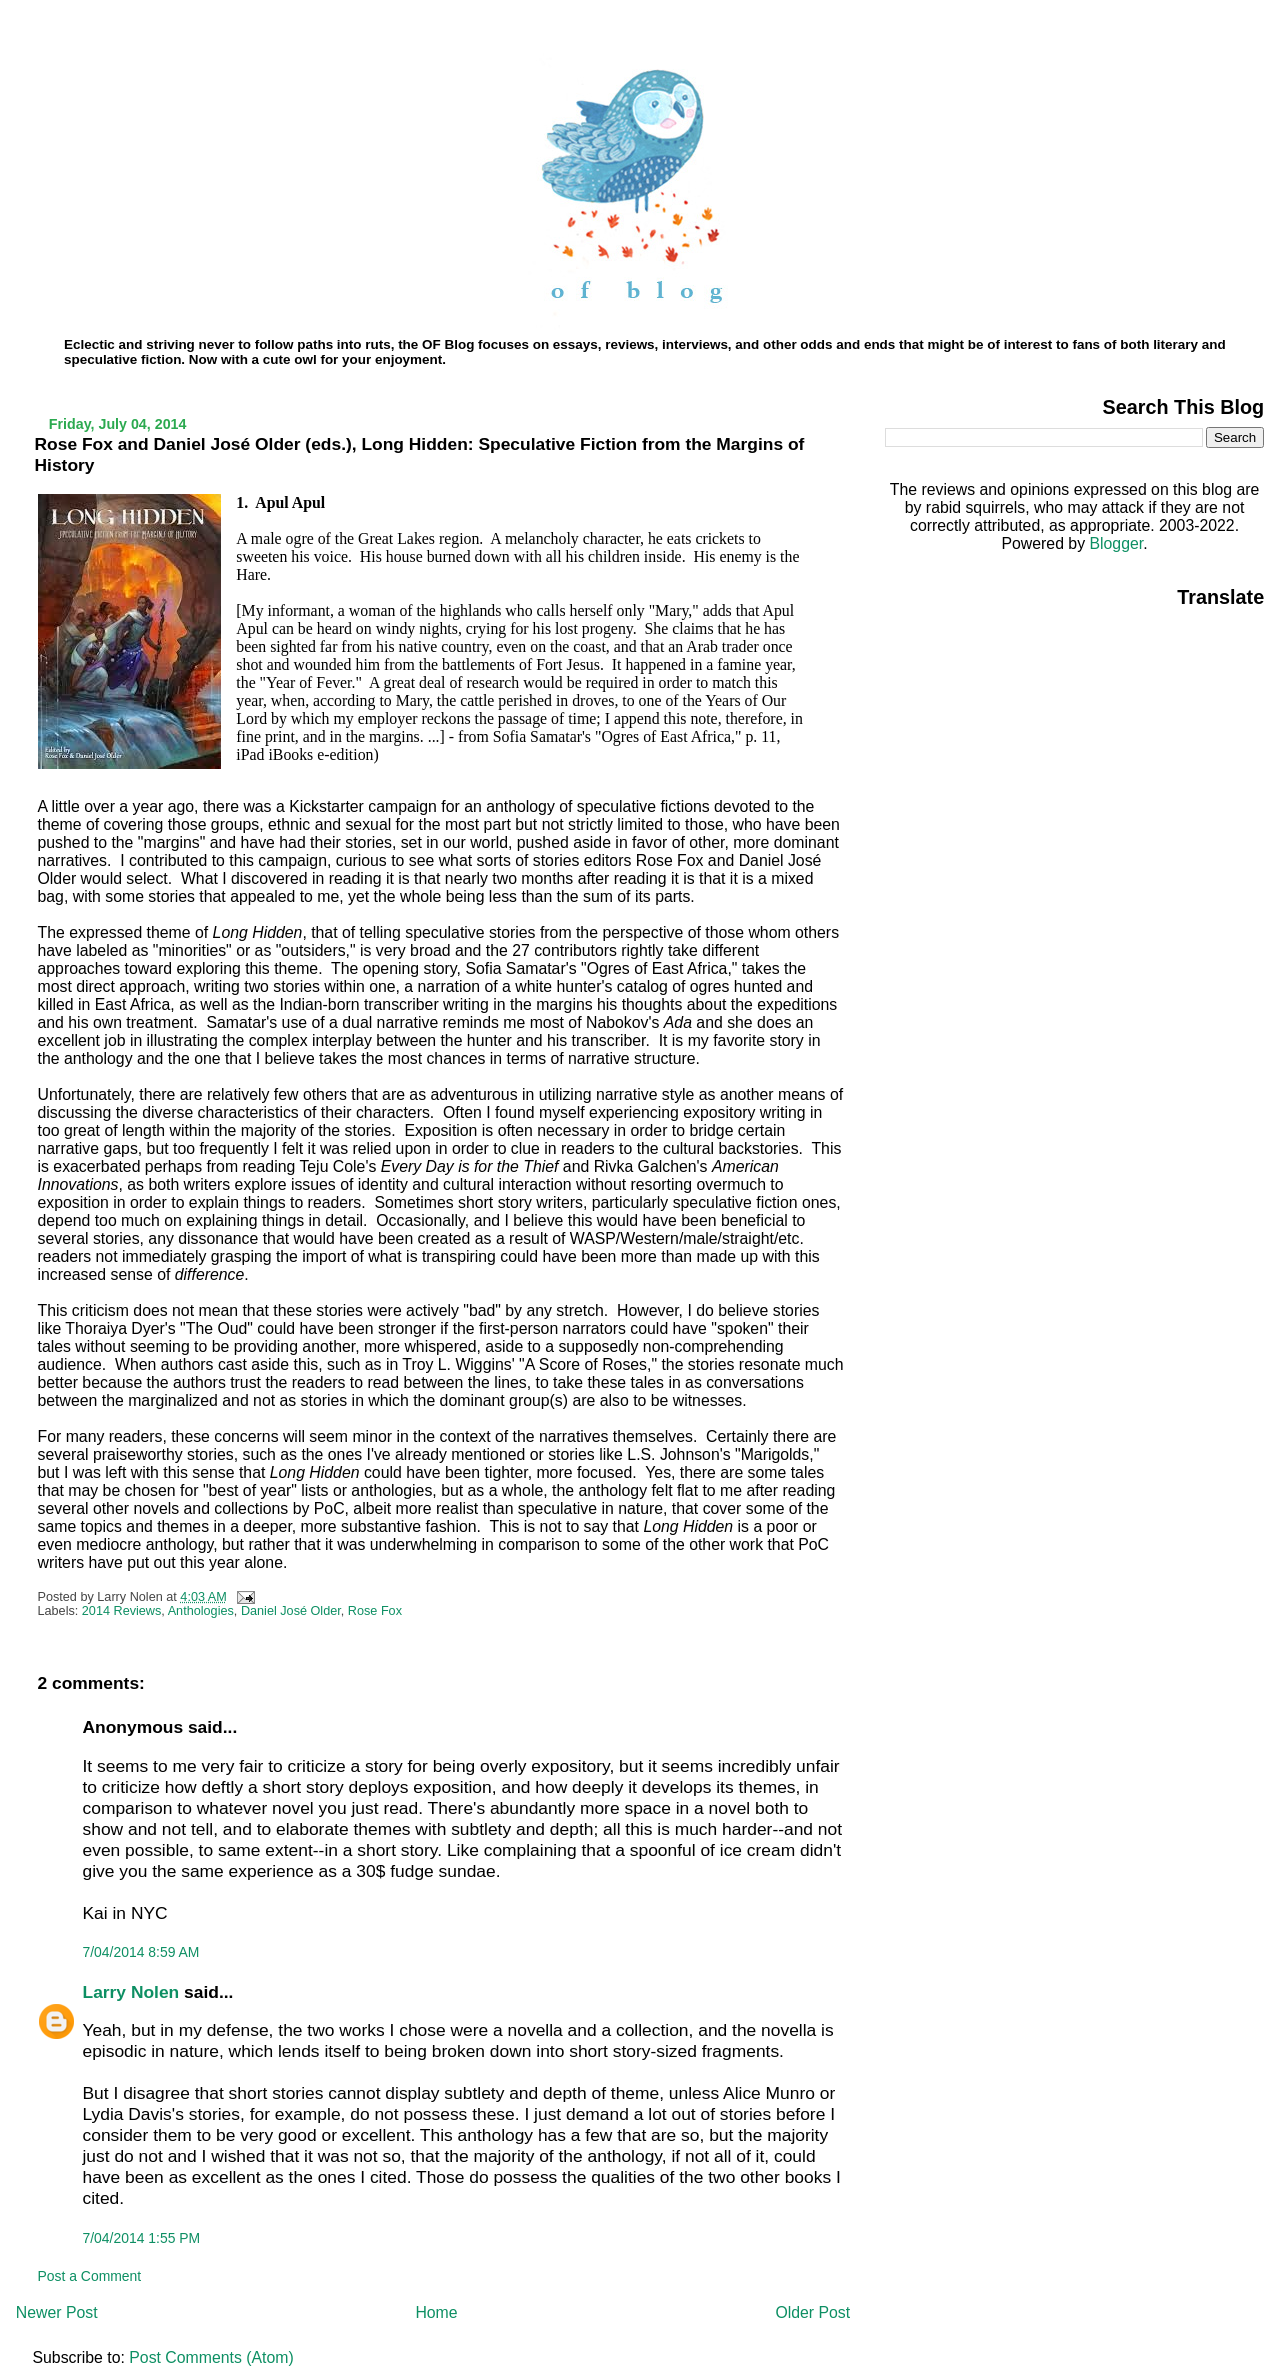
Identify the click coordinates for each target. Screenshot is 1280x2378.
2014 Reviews (122, 1611)
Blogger (1116, 543)
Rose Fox (375, 1611)
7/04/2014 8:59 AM (141, 1952)
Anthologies (201, 1611)
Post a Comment (90, 2276)
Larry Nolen (131, 1992)
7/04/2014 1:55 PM (142, 2238)
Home (436, 2312)
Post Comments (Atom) (211, 2357)
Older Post (812, 2312)
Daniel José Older (291, 1611)
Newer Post (57, 2312)
